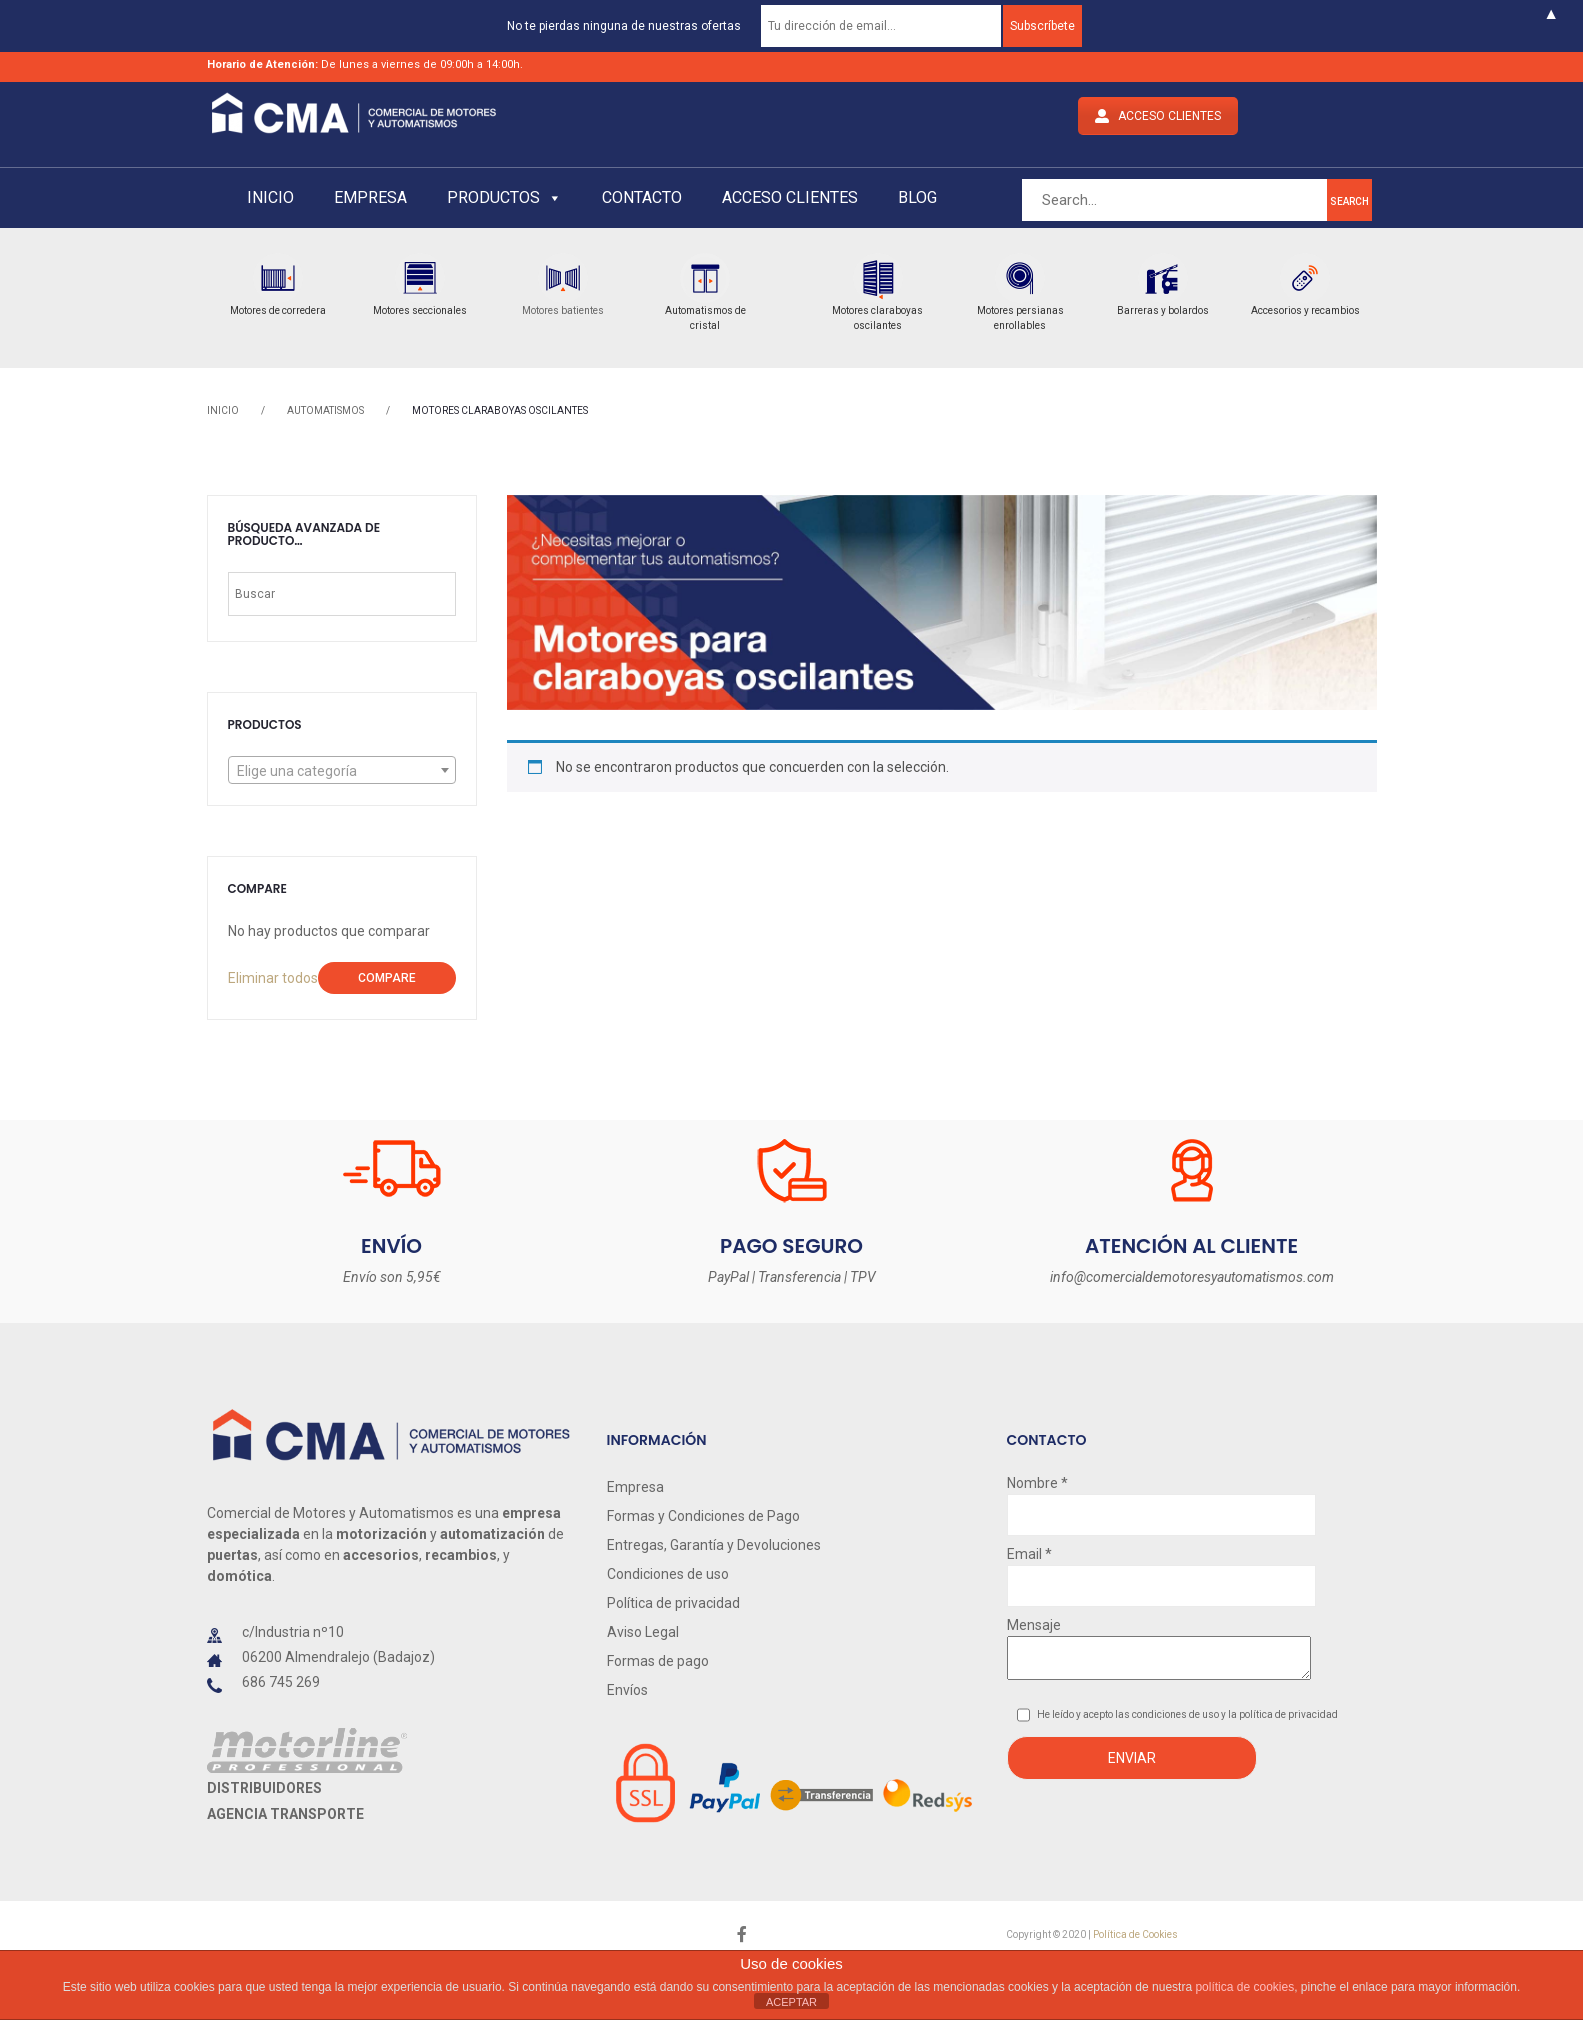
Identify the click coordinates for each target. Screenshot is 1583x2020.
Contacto (642, 197)
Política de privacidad (673, 1603)
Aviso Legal (643, 1632)
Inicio (270, 197)
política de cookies (1244, 1987)
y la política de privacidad (1279, 1714)
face (742, 1934)
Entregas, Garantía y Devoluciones (714, 1545)
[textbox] (342, 771)
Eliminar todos (273, 978)
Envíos (627, 1690)
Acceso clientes (790, 197)
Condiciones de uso (668, 1574)
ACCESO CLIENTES (1158, 116)
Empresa (370, 197)
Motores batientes (563, 310)
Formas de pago (658, 1661)
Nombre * (1161, 1499)
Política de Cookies (1135, 1934)
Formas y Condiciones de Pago (703, 1516)
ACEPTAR (791, 2002)
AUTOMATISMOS (325, 410)
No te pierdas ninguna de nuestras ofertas (624, 26)
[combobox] (342, 770)
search (1349, 201)
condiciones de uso (1176, 1714)
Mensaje (1159, 1650)
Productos (504, 197)
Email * (1161, 1570)
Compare (387, 978)
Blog (917, 197)
